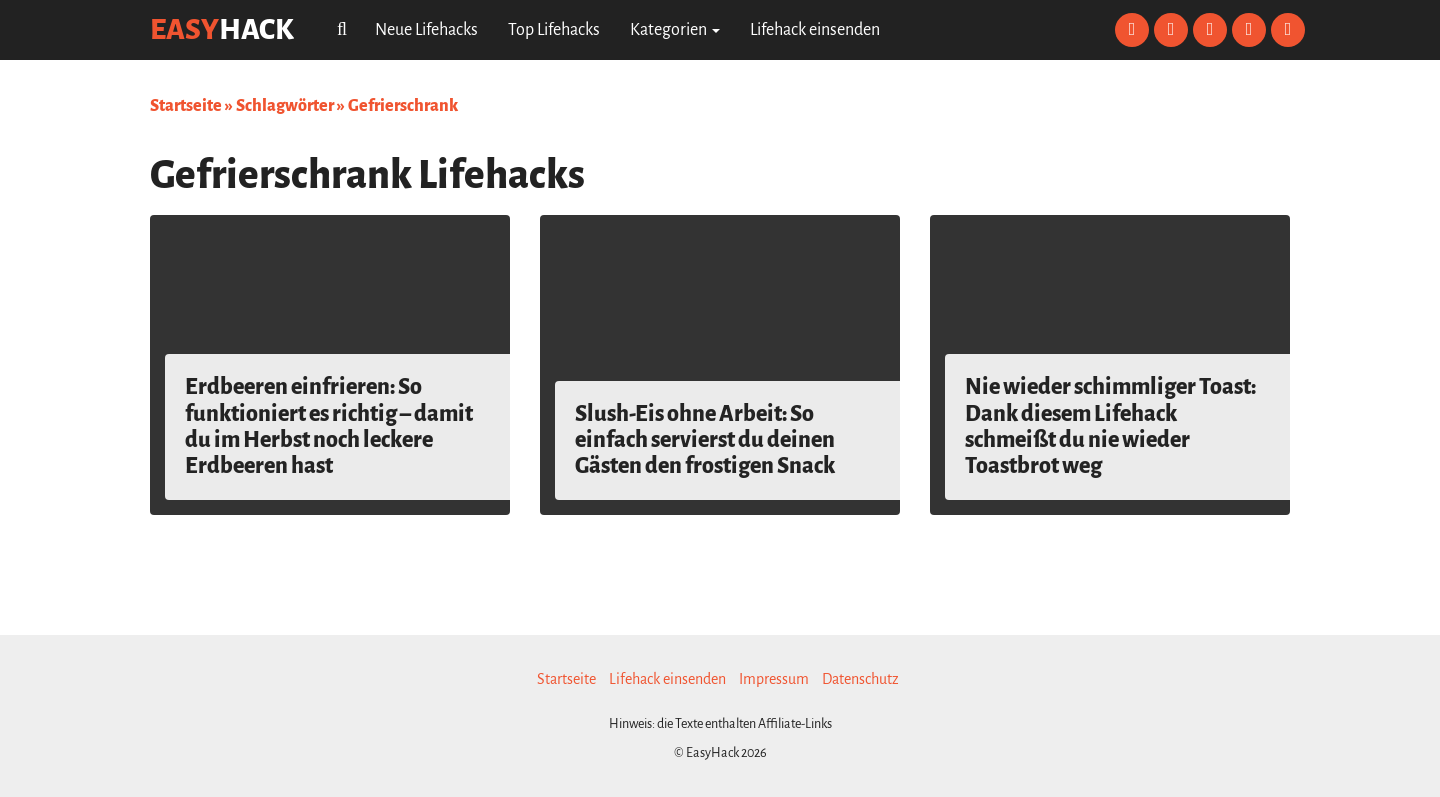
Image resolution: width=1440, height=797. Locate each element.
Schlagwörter (285, 106)
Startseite (186, 106)
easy (222, 29)
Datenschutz (860, 679)
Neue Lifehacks (426, 30)
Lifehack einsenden (815, 30)
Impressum (774, 679)
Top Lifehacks (554, 30)
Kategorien (675, 30)
